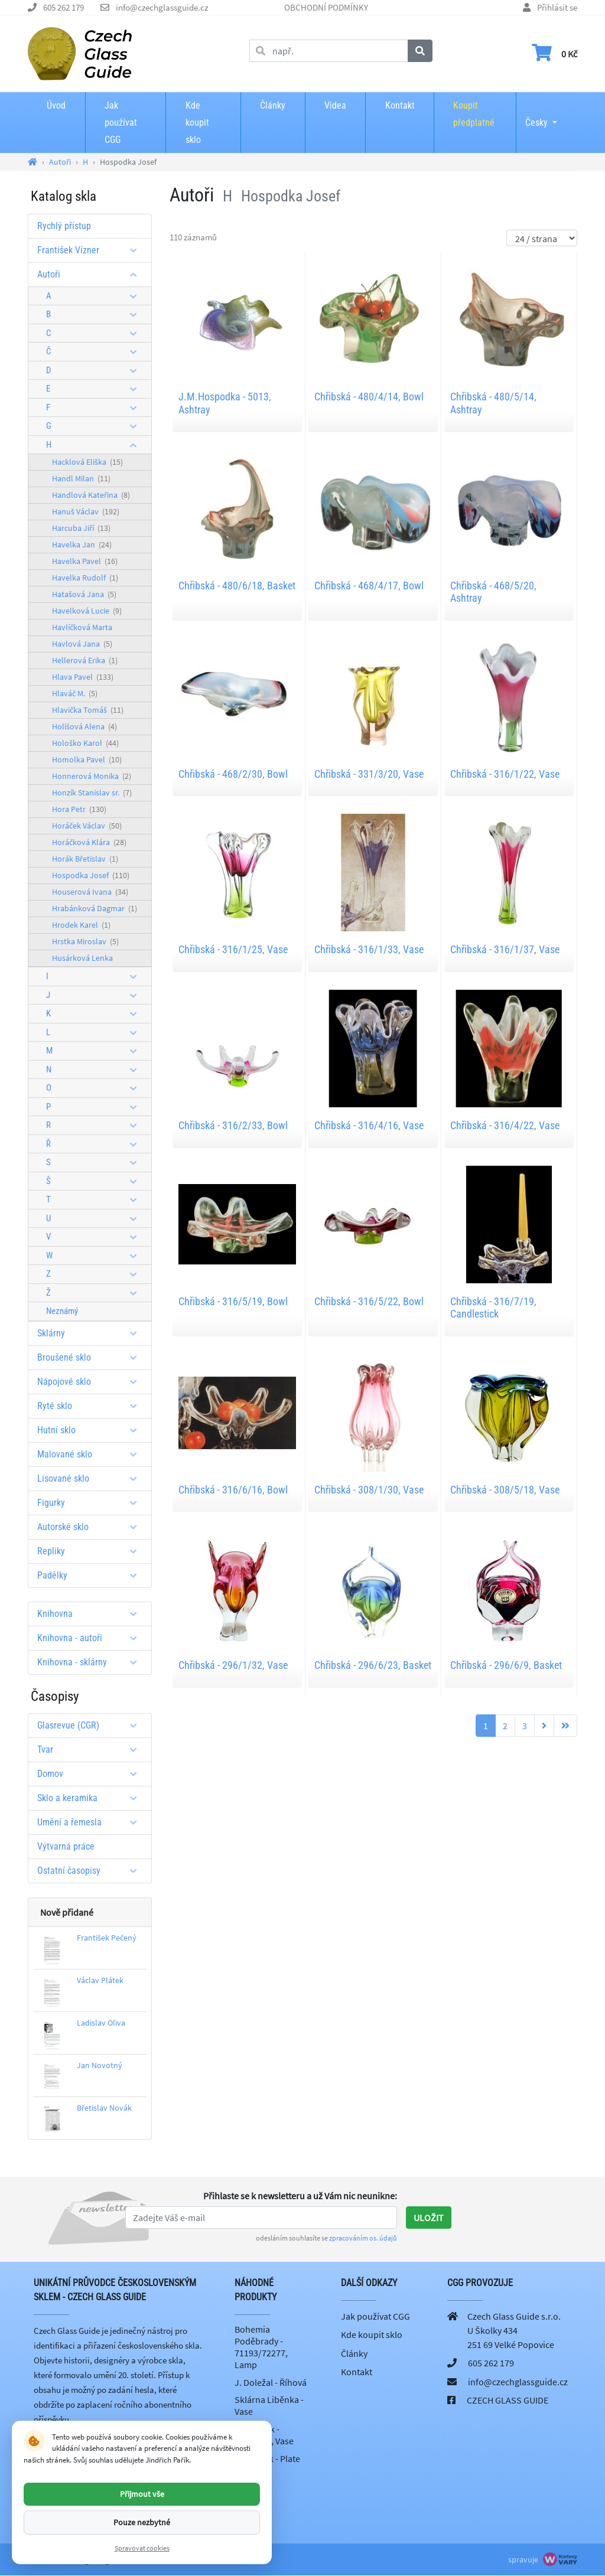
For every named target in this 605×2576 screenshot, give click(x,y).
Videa (335, 105)
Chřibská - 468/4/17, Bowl (369, 585)
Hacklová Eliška (87, 461)
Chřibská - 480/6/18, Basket (236, 585)
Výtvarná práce (66, 1846)
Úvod (56, 105)
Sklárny (91, 1333)
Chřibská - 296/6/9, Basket (506, 1665)
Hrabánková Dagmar (94, 908)
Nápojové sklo (91, 1381)
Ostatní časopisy (91, 1870)
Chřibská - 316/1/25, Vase (233, 949)
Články (272, 105)
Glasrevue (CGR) (91, 1725)
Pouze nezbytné (141, 2522)
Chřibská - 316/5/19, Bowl (233, 1301)
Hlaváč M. (74, 693)
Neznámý (62, 1311)
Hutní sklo (91, 1430)
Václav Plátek (100, 1980)
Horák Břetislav (85, 858)
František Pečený (106, 1937)
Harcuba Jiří (81, 528)
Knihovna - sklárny (91, 1662)
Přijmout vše (142, 2494)
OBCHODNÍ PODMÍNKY (326, 7)
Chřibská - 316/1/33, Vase (369, 949)
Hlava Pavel (82, 676)
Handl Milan (81, 478)
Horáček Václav (87, 825)
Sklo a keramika (91, 1798)
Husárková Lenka (82, 958)
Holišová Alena (84, 726)
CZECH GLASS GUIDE (507, 2400)
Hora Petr (79, 809)
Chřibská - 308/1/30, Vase (369, 1489)
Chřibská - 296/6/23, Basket (372, 1665)
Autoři (91, 274)
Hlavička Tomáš (87, 710)
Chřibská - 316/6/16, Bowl (233, 1489)
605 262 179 (63, 7)
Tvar (91, 1749)
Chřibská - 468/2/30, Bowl (233, 774)
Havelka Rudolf (85, 577)
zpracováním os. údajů (363, 2237)
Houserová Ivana (90, 891)
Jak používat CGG (121, 122)
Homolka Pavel (87, 759)
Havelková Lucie (87, 610)
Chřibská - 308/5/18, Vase (505, 1489)
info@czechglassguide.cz (162, 7)
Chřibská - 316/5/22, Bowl (369, 1301)
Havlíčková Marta (82, 627)
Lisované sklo (91, 1478)
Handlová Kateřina (91, 495)
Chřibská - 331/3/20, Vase (369, 774)
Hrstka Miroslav (85, 941)
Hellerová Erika (85, 660)
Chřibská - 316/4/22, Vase (505, 1125)
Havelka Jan (82, 544)
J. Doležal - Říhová (271, 2382)
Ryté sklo (91, 1405)
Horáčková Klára (89, 842)
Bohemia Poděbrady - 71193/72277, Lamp (261, 2346)
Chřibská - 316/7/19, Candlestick (493, 1307)
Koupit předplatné (474, 114)
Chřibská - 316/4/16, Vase (369, 1125)
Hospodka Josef (90, 875)
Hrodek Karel (81, 924)
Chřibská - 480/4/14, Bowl (369, 396)
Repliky (91, 1551)
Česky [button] (536, 114)
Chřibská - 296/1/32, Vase (233, 1665)
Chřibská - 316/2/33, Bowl (233, 1125)
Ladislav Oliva (101, 2022)
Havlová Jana (82, 643)
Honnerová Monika (91, 776)
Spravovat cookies (142, 2548)
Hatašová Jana (84, 594)
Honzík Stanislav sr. (92, 792)
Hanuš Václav (85, 511)
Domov (91, 1773)
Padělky (91, 1575)
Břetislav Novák (104, 2107)
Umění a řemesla (91, 1822)
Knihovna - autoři (91, 1638)
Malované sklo (91, 1454)
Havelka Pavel (85, 561)
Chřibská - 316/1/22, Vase (505, 774)
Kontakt (400, 105)
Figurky (91, 1502)
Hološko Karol (85, 743)
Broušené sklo (91, 1357)
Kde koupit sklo (197, 122)
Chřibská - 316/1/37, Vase (505, 949)
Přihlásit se (557, 7)
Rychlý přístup (64, 225)
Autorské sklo (91, 1526)
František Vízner (91, 250)
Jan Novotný (99, 2065)
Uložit (429, 2217)
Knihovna (91, 1613)
